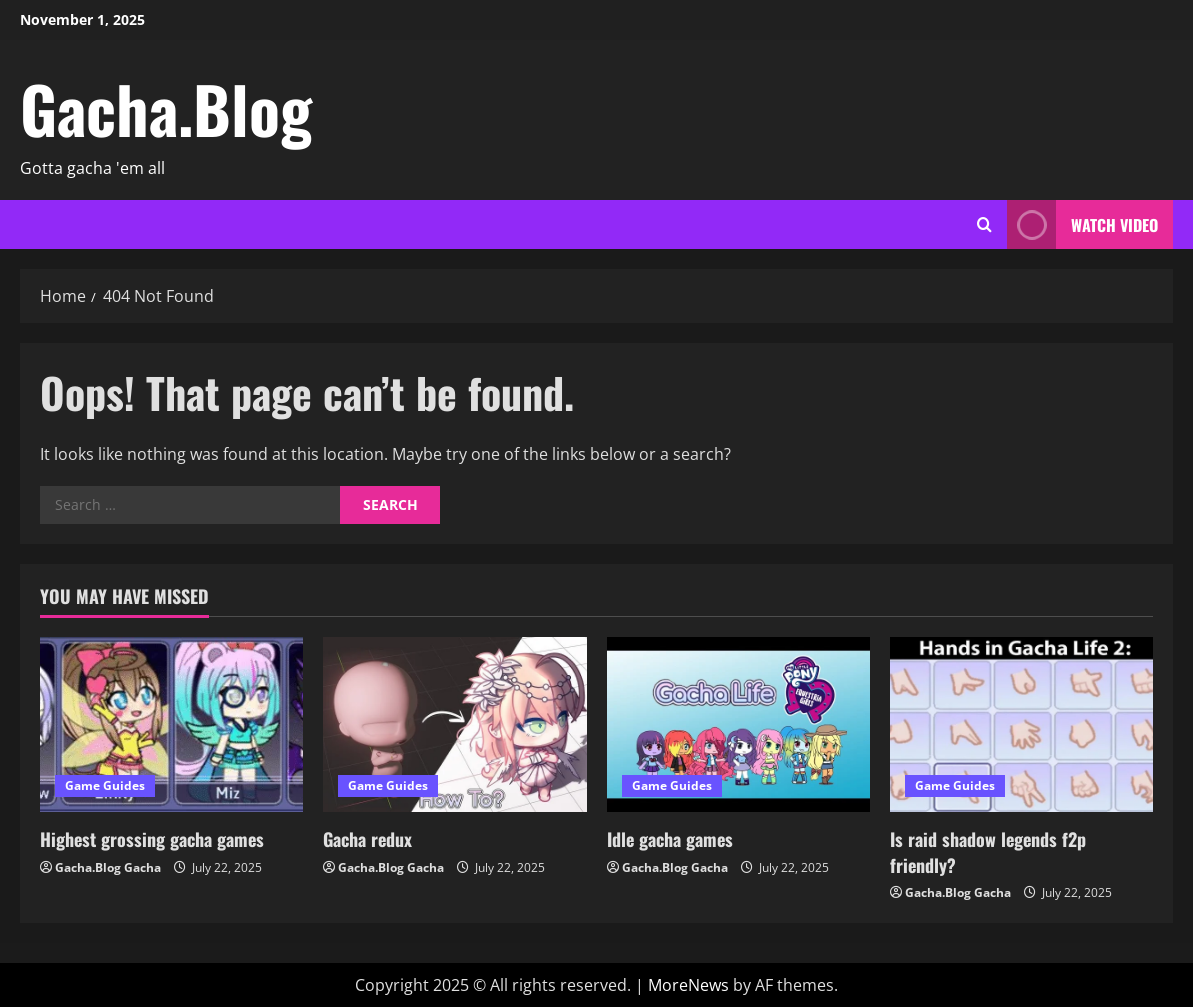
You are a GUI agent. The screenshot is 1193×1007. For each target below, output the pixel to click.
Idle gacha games (670, 839)
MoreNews (688, 985)
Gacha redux (367, 839)
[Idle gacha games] (738, 725)
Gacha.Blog (166, 108)
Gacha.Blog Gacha (108, 867)
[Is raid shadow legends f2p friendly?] (1021, 725)
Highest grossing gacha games (152, 839)
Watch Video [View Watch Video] (1082, 224)
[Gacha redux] (454, 725)
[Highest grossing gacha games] (171, 725)
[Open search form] (984, 225)
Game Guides (105, 785)
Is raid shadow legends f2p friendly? (988, 851)
